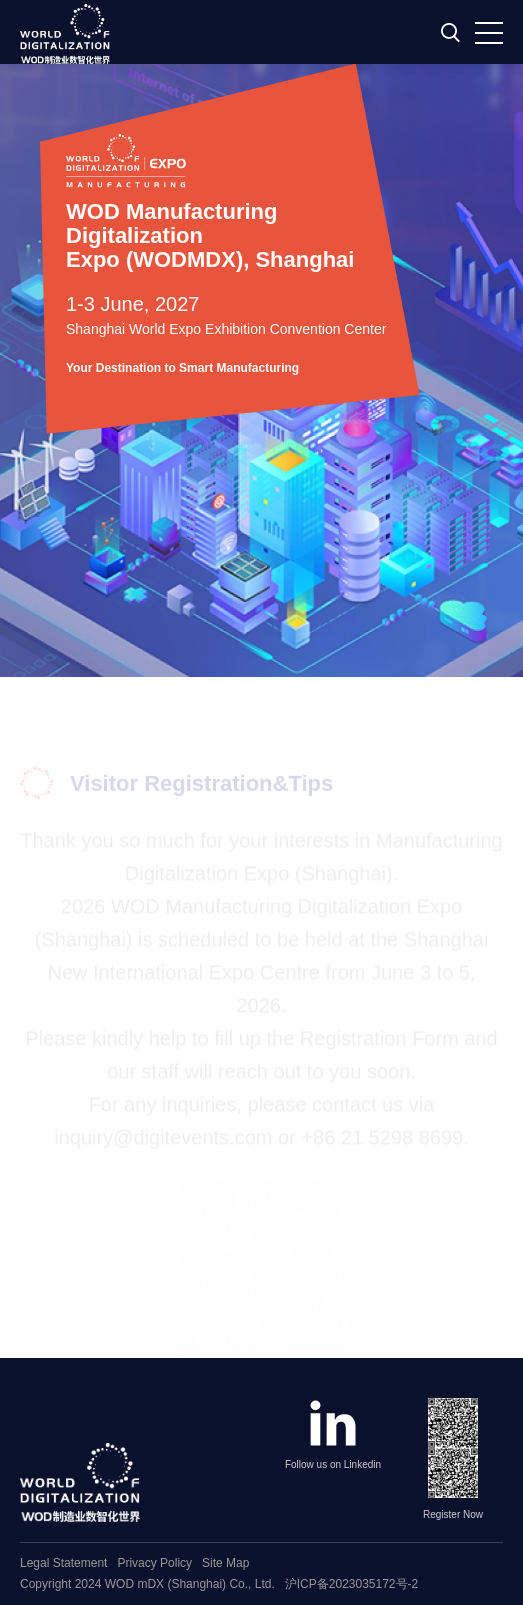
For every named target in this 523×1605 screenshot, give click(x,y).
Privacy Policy (154, 1563)
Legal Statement (63, 1563)
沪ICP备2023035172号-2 (351, 1584)
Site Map (225, 1563)
